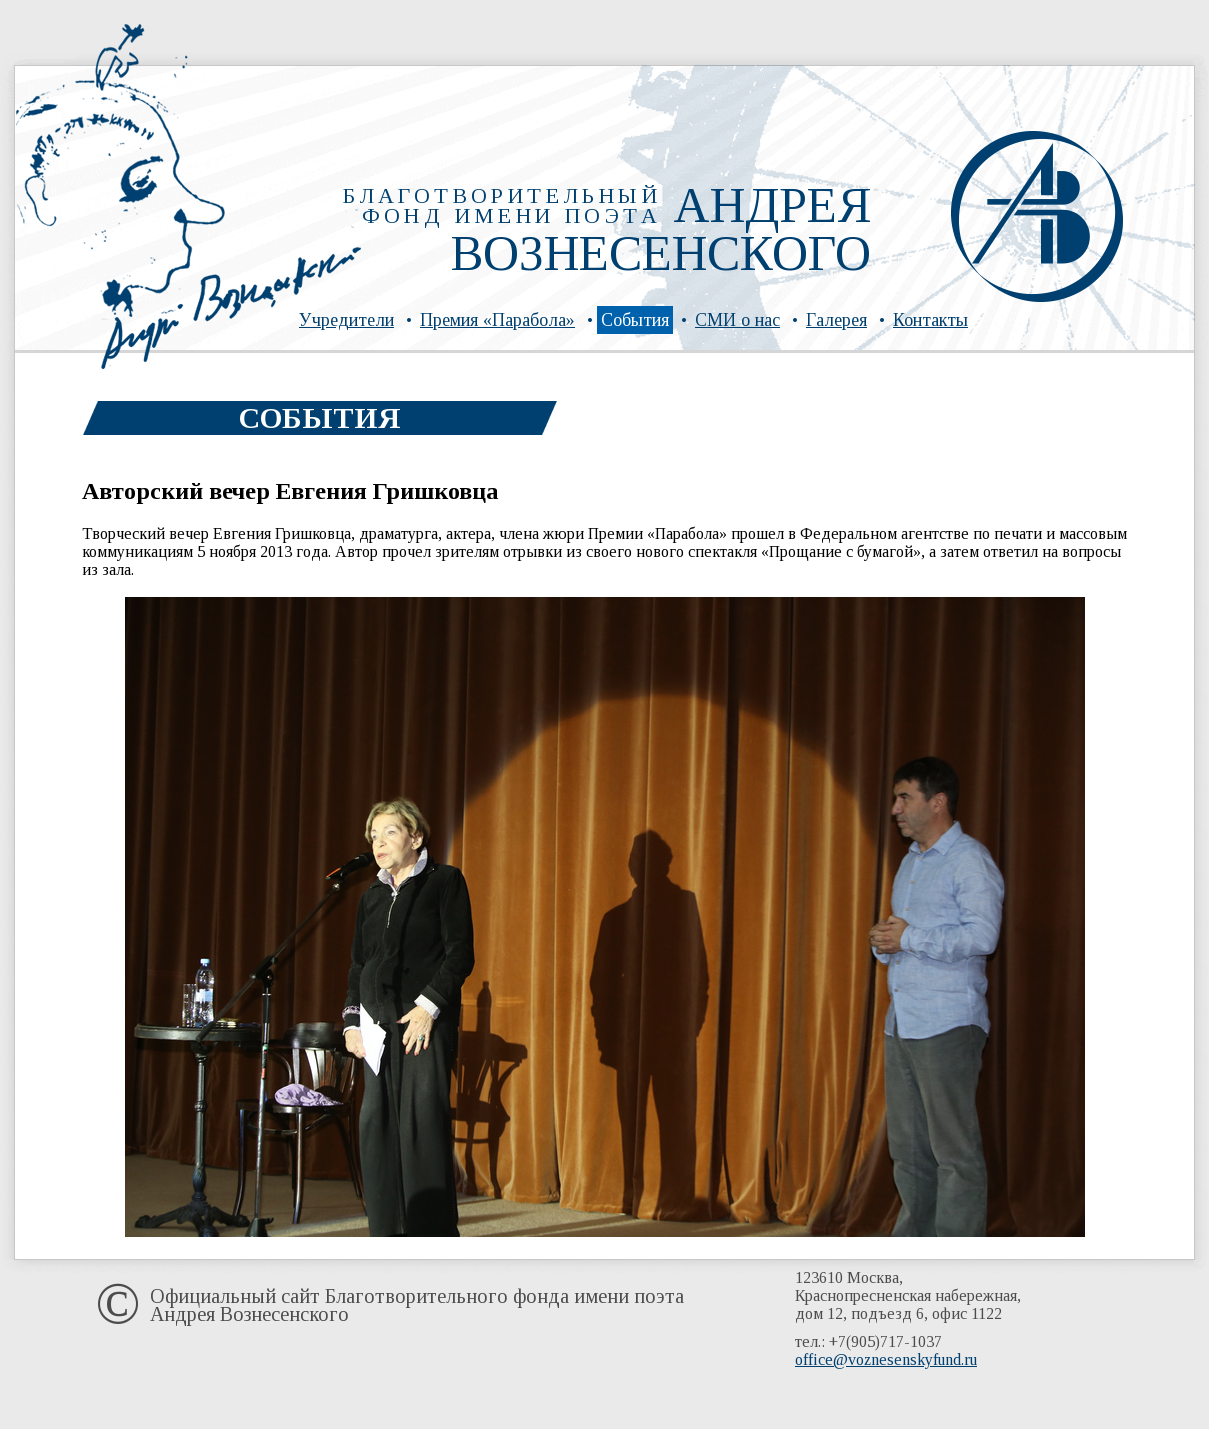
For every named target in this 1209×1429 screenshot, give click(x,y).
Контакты (930, 320)
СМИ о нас (737, 320)
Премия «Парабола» (497, 320)
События (635, 320)
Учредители (346, 320)
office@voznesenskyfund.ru (886, 1359)
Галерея (836, 320)
